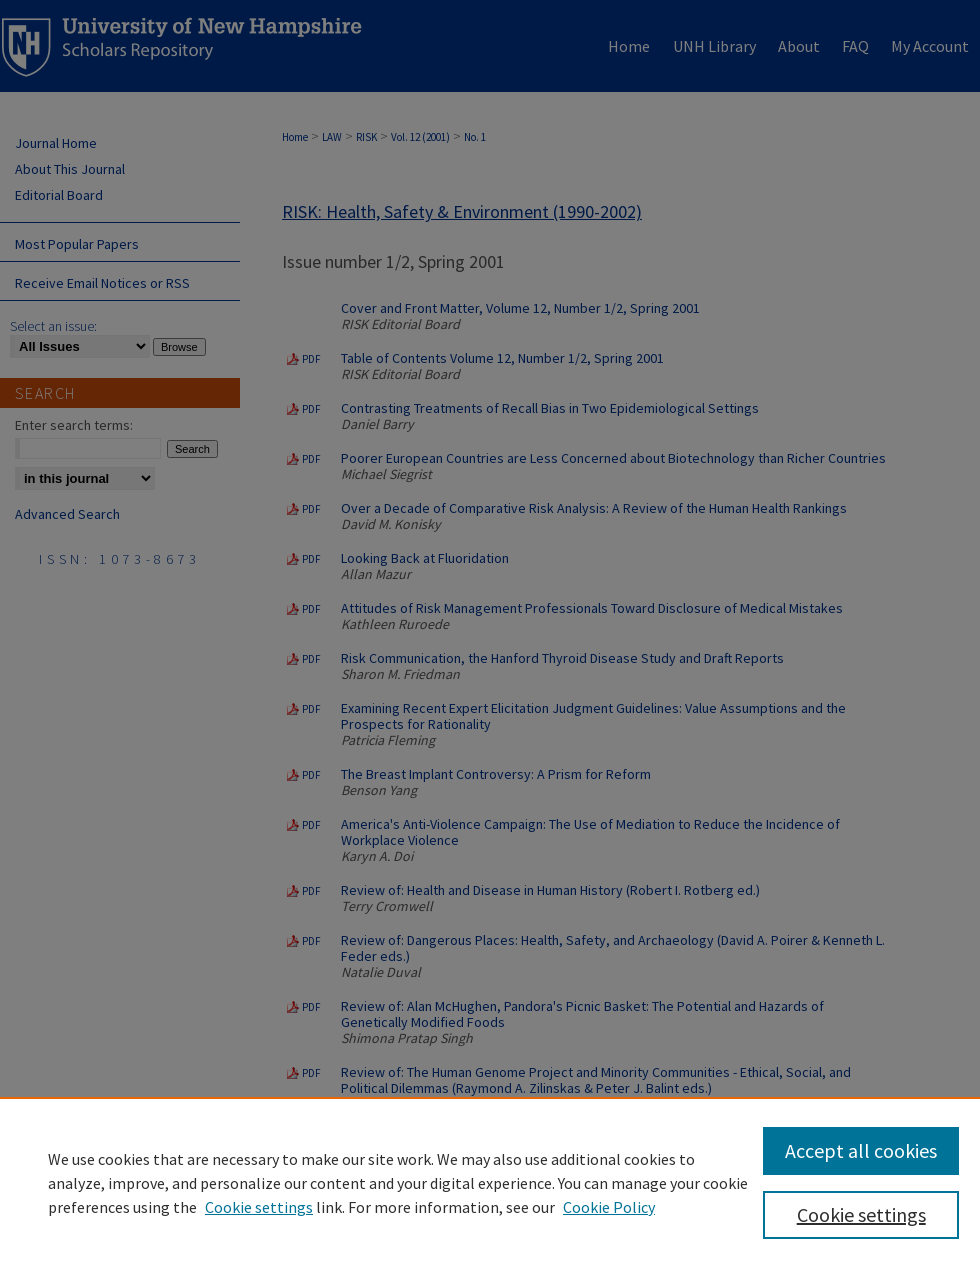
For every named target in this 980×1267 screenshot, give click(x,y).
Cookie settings (259, 1207)
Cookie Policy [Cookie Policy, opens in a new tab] (609, 1207)
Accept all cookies (861, 1150)
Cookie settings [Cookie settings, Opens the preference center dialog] (861, 1214)
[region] (490, 1182)
